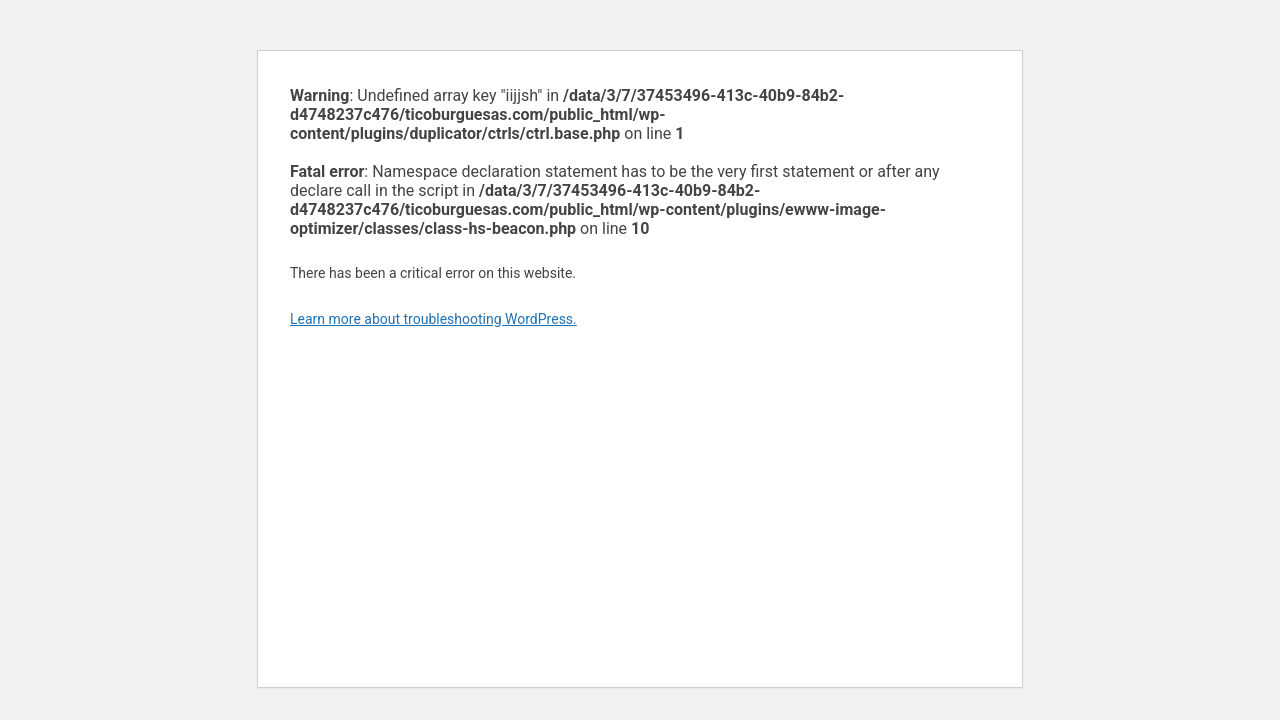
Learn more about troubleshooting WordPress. (433, 319)
